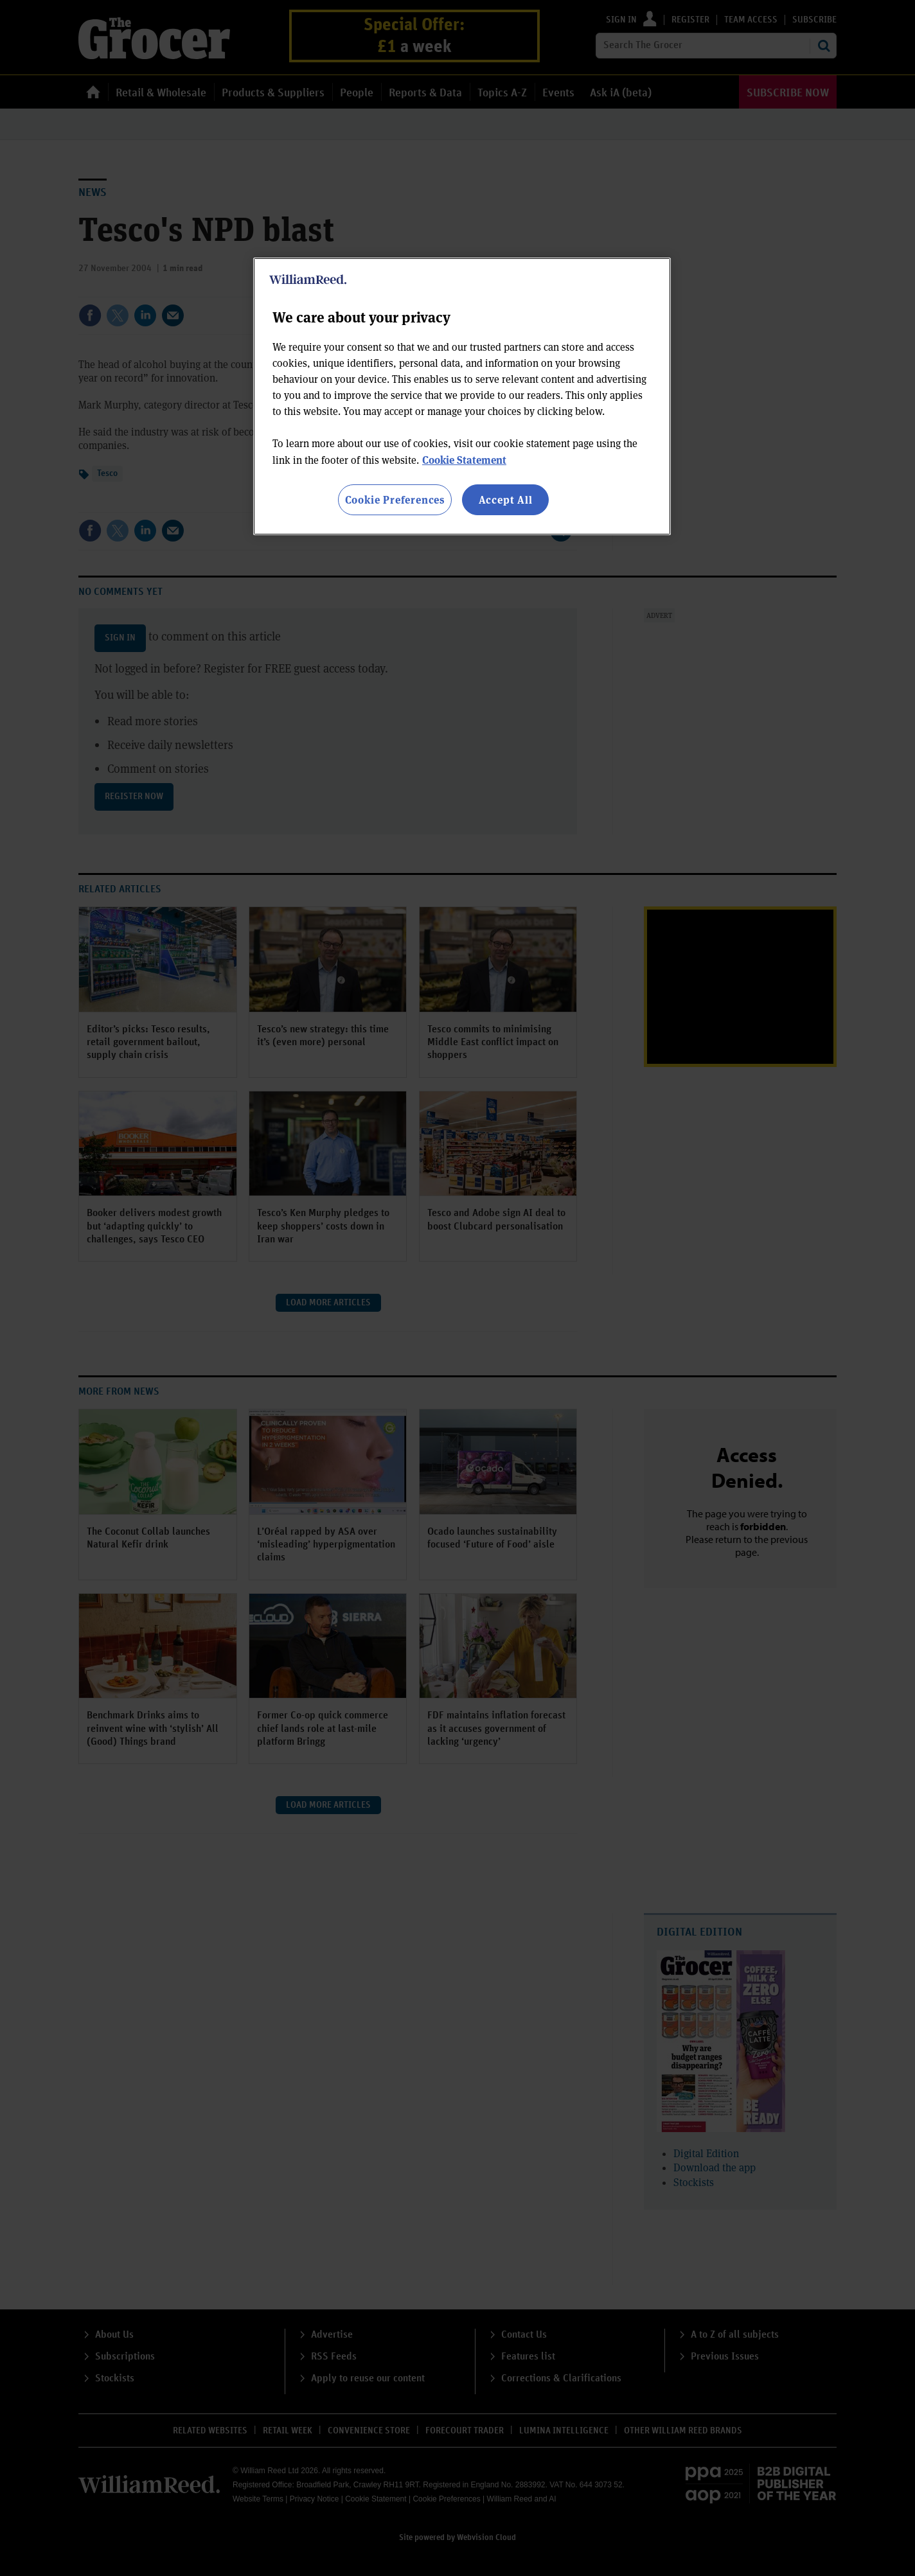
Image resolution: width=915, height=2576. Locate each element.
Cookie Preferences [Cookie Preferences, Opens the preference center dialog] (395, 499)
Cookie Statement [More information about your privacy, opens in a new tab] (464, 459)
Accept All (506, 499)
